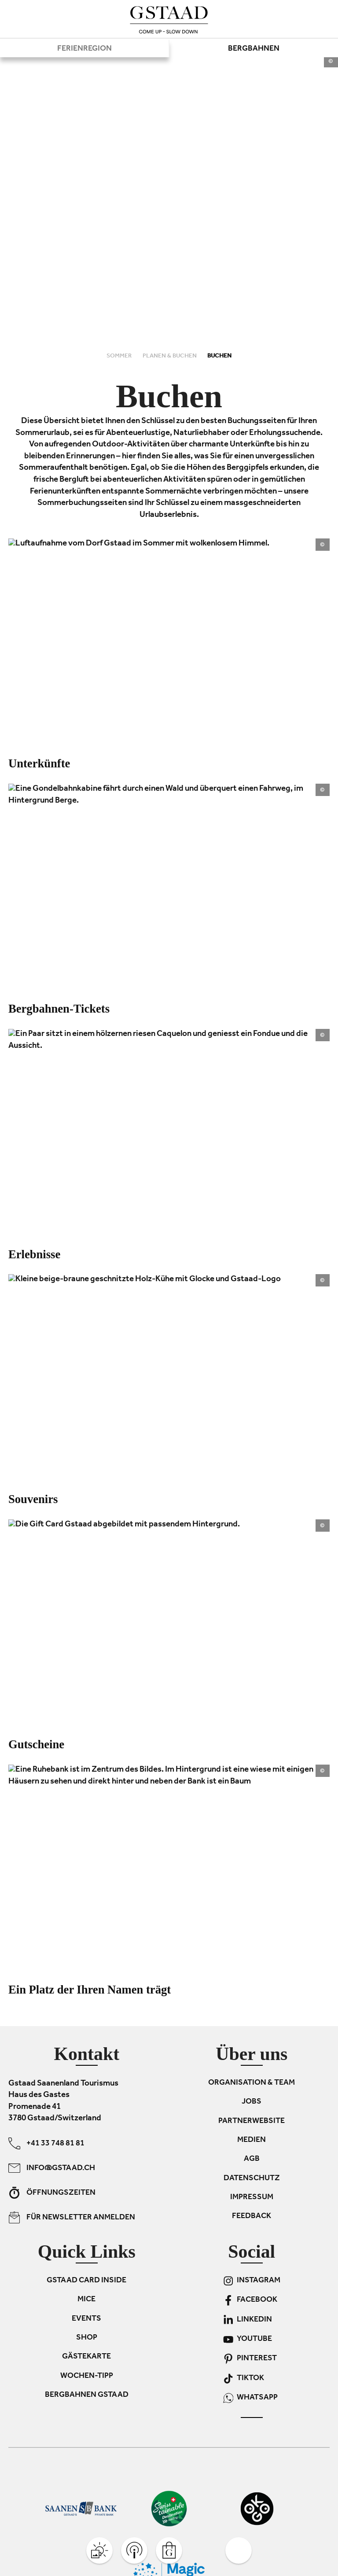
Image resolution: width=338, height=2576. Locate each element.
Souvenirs (33, 1499)
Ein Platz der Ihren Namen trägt (89, 1989)
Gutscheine (36, 1744)
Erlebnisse (34, 1253)
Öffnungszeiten (52, 2193)
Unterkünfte (39, 763)
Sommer (120, 356)
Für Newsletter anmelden (71, 2217)
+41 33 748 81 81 (46, 2143)
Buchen (219, 356)
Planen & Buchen (170, 356)
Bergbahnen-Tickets (59, 1008)
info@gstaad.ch (51, 2168)
